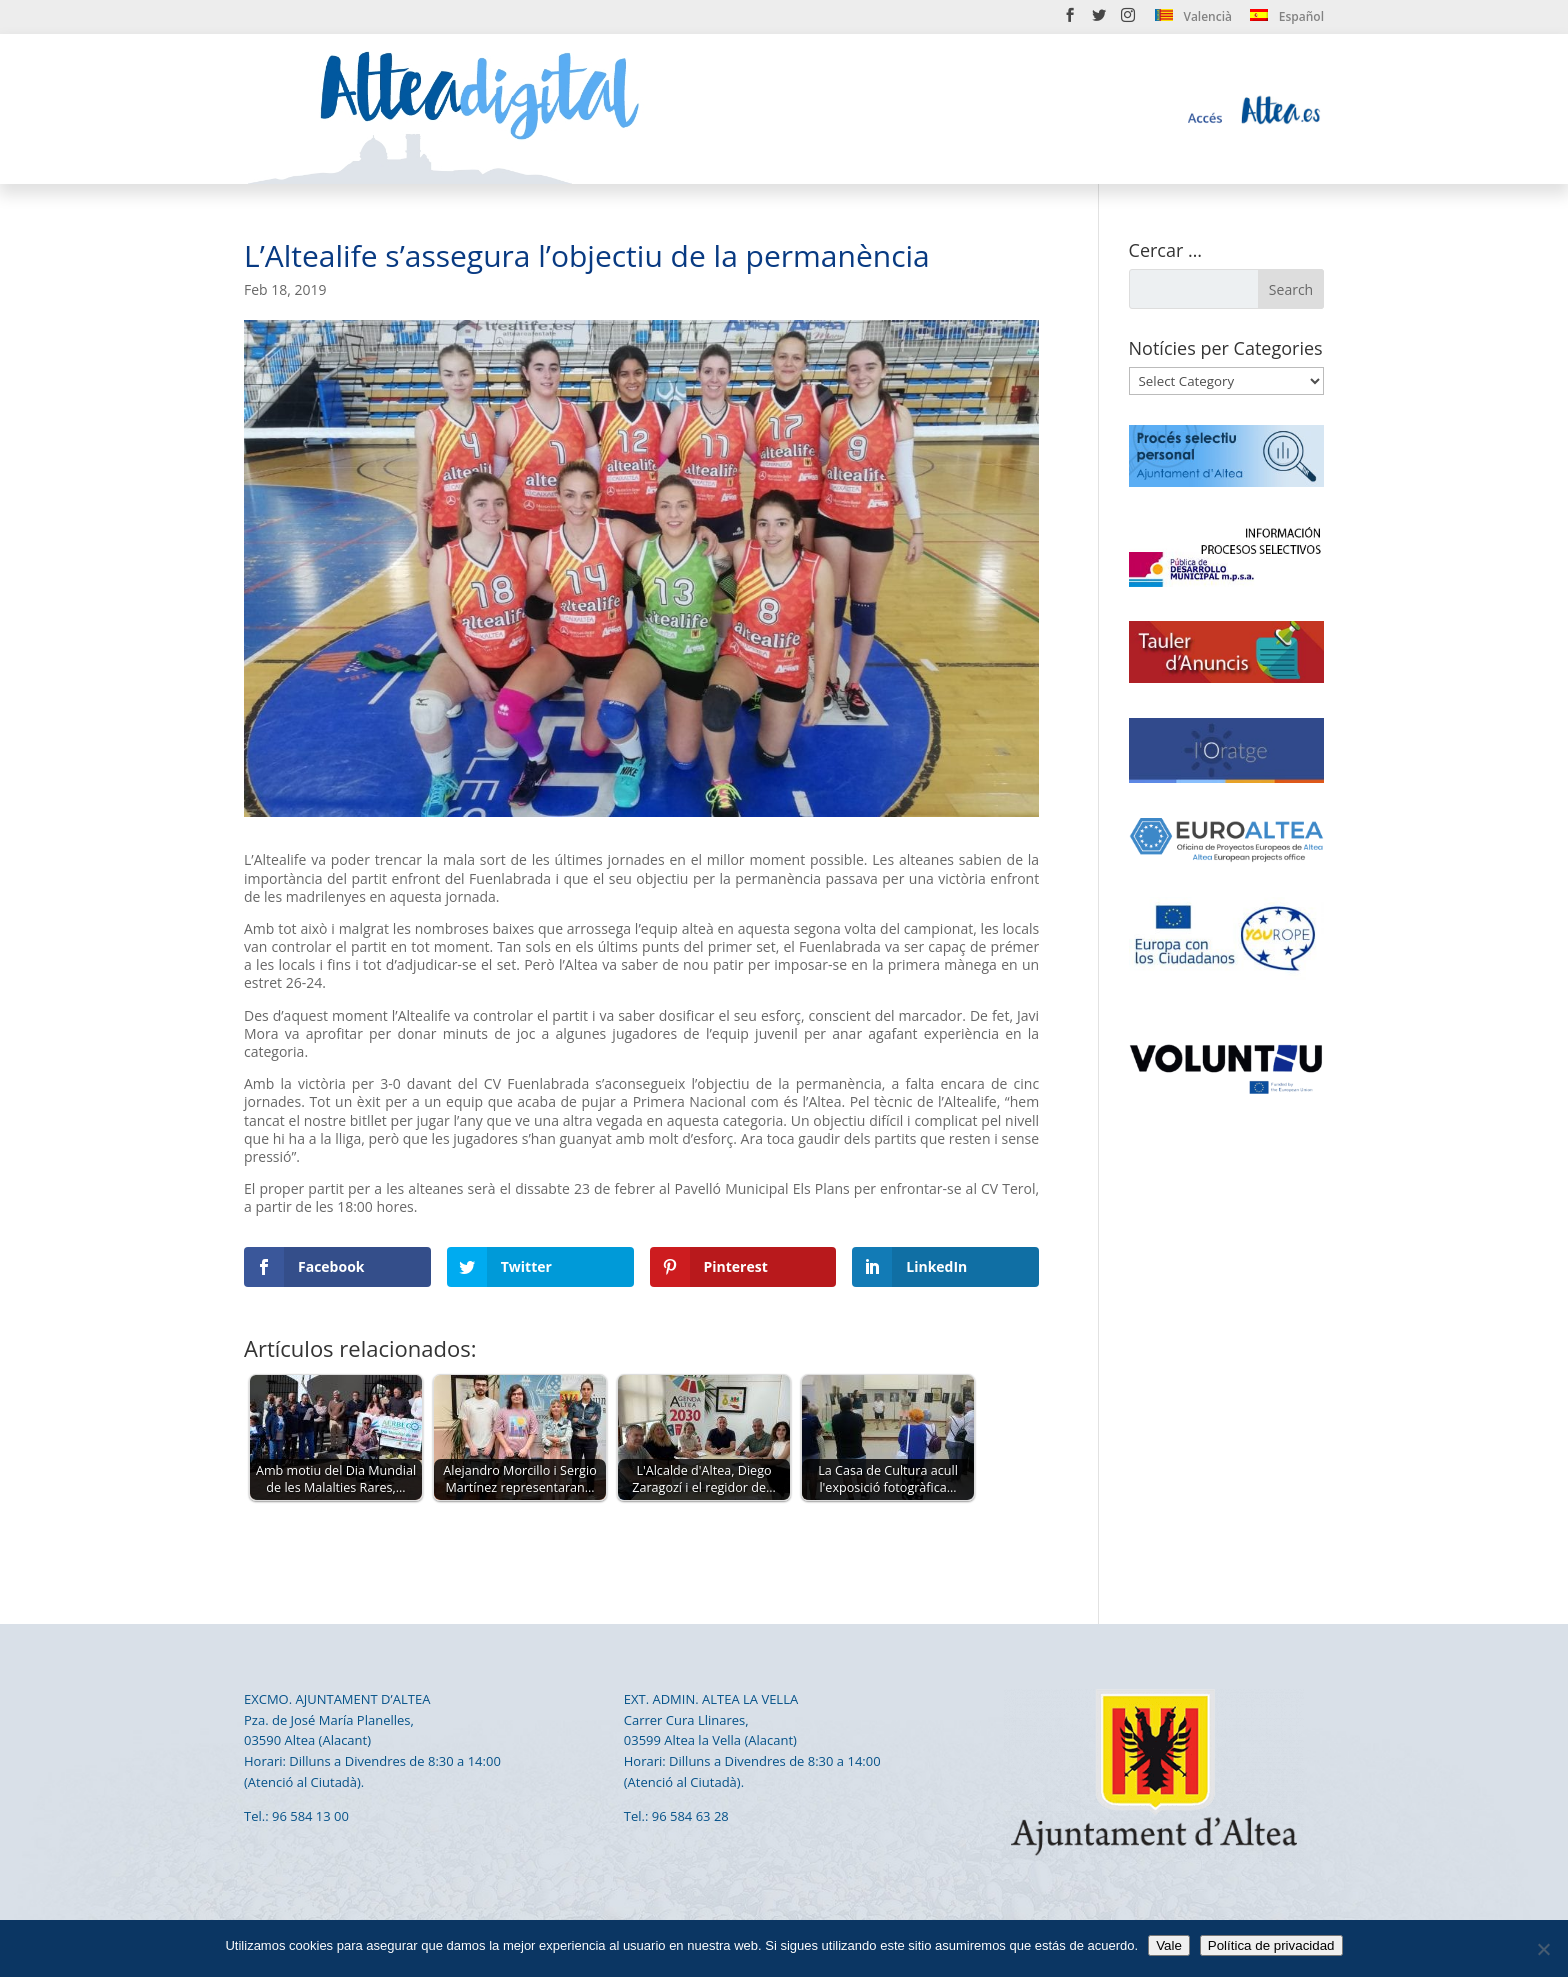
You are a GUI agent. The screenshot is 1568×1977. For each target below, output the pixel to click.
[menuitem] (1193, 20)
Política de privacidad (1271, 1945)
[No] (1543, 1949)
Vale (1169, 1945)
